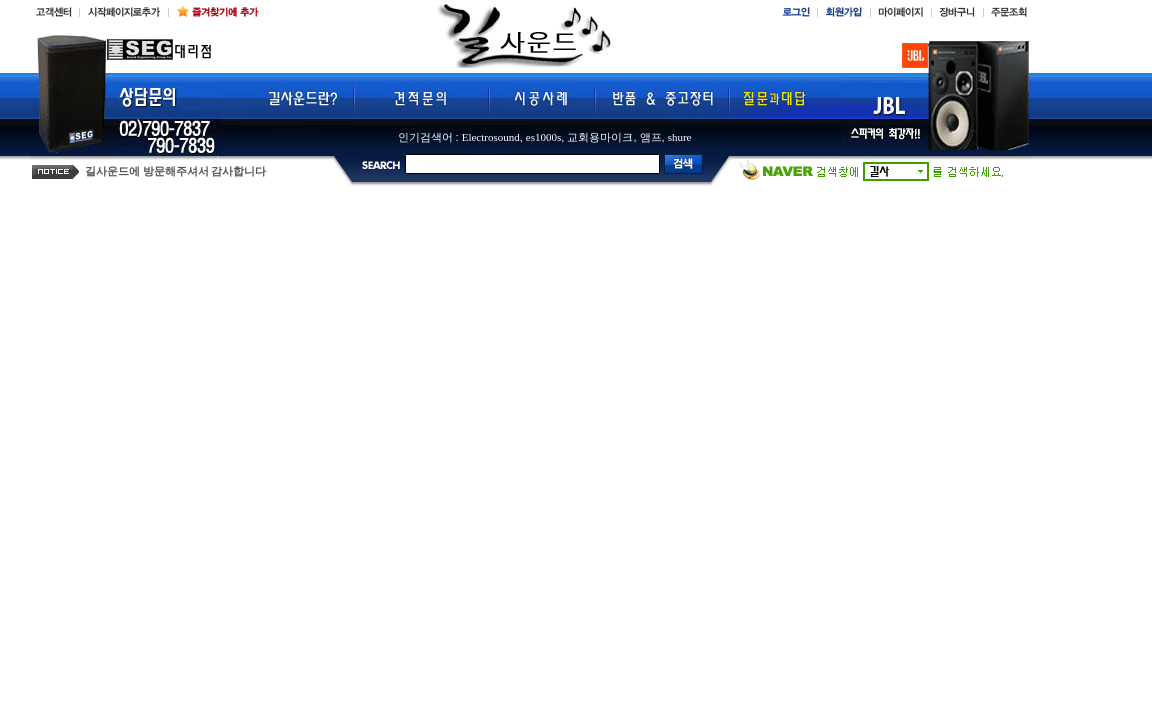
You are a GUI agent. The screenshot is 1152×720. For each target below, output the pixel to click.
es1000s (543, 137)
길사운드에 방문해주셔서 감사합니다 (175, 171)
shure (680, 137)
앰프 (651, 137)
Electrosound (491, 137)
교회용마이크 (600, 137)
